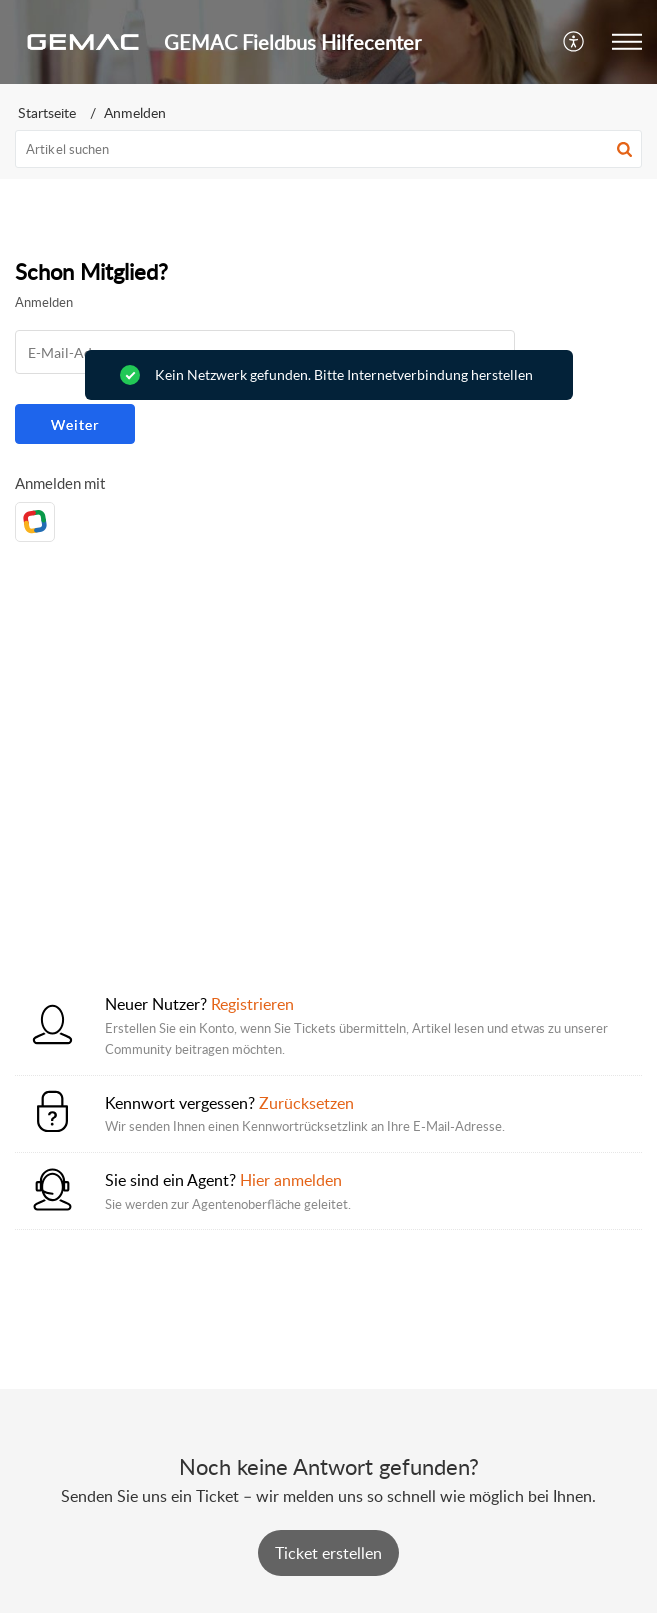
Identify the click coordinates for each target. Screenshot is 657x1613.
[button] (574, 42)
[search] (328, 149)
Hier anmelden (291, 1180)
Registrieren (252, 1004)
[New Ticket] (328, 1553)
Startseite (47, 112)
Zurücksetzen (306, 1103)
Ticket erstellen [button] (328, 1553)
